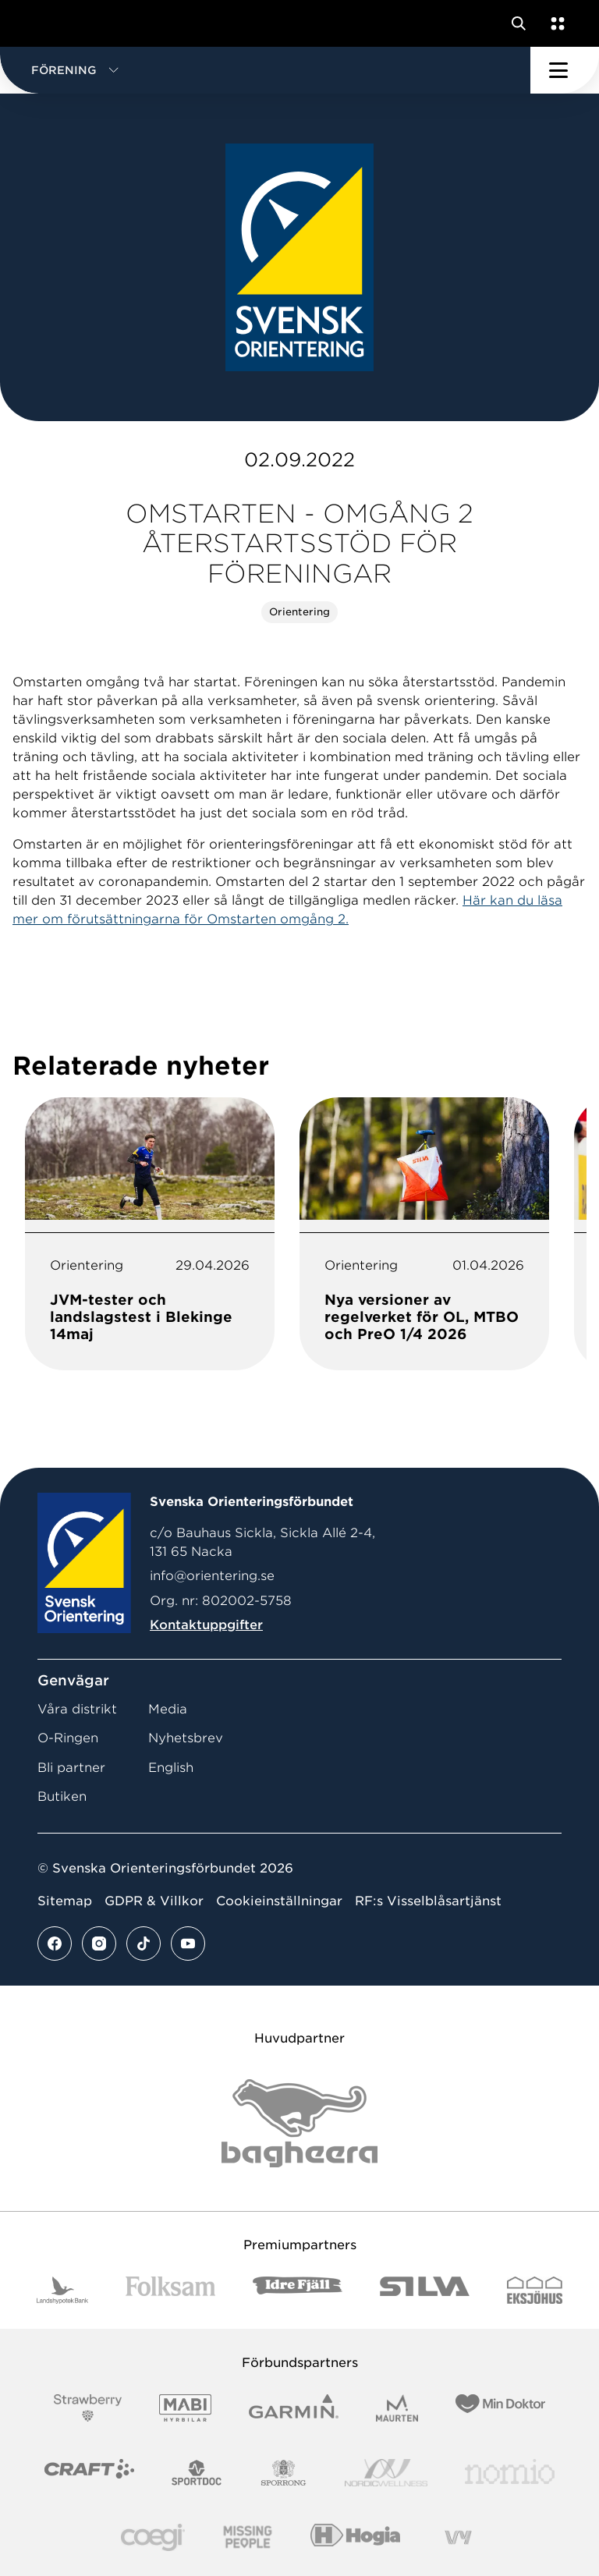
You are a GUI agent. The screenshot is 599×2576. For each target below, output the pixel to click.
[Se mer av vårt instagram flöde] (99, 1943)
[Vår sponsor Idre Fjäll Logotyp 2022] (297, 2290)
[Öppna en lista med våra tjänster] (554, 23)
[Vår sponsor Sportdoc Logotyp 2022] (197, 2472)
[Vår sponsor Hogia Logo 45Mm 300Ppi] (355, 2537)
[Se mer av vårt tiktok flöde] (143, 1943)
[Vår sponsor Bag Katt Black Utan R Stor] (299, 2123)
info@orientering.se (212, 1575)
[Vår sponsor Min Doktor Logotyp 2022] (500, 2408)
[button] (265, 70)
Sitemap (64, 1901)
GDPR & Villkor (154, 1901)
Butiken (62, 1796)
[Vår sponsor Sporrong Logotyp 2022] (284, 2472)
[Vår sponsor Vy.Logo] (458, 2537)
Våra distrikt (77, 1709)
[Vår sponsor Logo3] (153, 2537)
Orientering (299, 612)
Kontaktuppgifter (206, 1625)
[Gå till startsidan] (41, 23)
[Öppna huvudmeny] (564, 70)
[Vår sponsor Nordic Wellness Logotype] (386, 2472)
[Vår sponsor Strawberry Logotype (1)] (88, 2408)
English (170, 1767)
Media (167, 1709)
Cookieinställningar (279, 1901)
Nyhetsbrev (185, 1738)
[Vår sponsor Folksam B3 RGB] (170, 2290)
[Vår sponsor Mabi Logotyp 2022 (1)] (185, 2408)
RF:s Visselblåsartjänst (428, 1901)
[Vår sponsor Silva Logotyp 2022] (425, 2290)
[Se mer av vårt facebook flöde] (54, 1943)
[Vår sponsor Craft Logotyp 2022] (89, 2472)
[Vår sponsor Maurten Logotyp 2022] (397, 2408)
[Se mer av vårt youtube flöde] (188, 1943)
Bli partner (71, 1767)
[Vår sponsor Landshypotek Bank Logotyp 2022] (62, 2290)
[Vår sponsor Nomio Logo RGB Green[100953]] (510, 2472)
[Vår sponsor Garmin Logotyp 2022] (293, 2408)
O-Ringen (67, 1738)
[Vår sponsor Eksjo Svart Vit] (534, 2290)
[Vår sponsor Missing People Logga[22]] (247, 2537)
